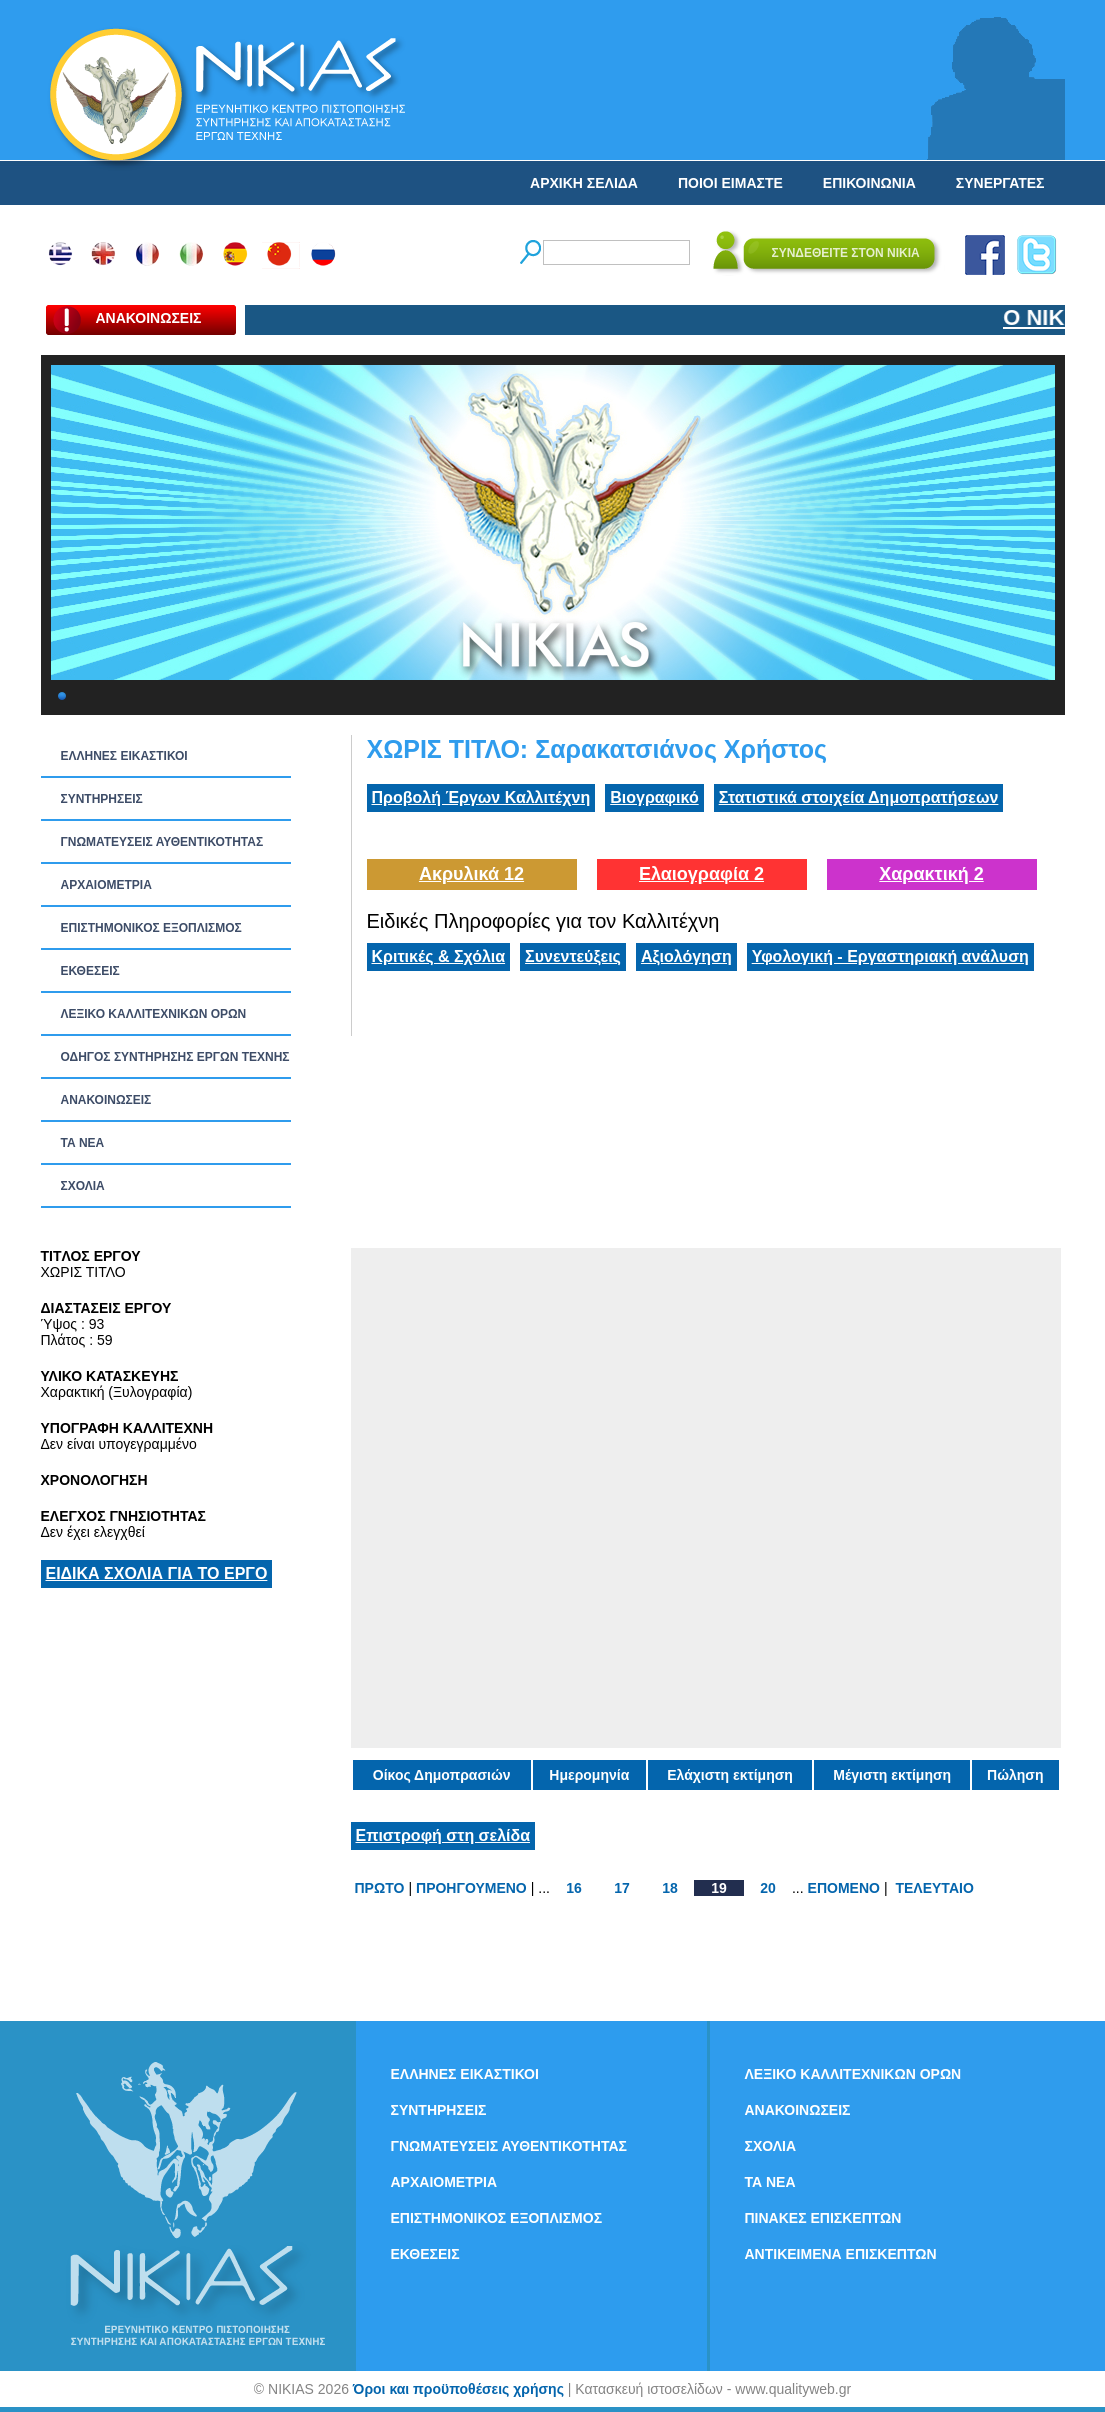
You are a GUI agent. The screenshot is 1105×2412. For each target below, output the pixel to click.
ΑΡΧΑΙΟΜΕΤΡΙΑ (106, 885)
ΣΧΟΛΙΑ (83, 1186)
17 (622, 1888)
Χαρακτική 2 (931, 874)
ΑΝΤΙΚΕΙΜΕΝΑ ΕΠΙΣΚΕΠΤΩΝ (841, 2254)
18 (670, 1888)
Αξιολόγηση (686, 956)
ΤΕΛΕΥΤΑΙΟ (934, 1888)
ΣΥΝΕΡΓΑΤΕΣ (1000, 183)
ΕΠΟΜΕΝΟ (844, 1888)
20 (768, 1888)
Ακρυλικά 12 (471, 874)
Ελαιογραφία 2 (701, 874)
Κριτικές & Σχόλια (439, 956)
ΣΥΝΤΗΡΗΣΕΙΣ (102, 799)
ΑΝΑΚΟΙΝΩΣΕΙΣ (106, 1100)
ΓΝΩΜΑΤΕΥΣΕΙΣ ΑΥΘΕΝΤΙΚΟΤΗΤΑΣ (162, 842)
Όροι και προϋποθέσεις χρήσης (458, 2389)
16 (574, 1888)
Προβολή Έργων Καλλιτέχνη (481, 797)
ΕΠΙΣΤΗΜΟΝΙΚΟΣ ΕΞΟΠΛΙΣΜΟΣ (151, 928)
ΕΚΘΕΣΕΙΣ (90, 971)
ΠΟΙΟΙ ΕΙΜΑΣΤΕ (730, 183)
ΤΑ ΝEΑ (83, 1143)
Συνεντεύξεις (573, 956)
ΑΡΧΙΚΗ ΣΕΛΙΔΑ (584, 183)
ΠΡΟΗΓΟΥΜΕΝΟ (471, 1888)
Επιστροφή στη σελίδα (443, 1835)
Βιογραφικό (654, 797)
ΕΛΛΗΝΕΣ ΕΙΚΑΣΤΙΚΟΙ (124, 756)
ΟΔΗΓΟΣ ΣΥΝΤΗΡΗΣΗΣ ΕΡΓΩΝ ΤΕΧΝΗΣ (175, 1057)
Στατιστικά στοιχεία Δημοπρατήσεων (859, 797)
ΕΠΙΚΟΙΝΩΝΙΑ (869, 183)
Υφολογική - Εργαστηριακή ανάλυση (890, 956)
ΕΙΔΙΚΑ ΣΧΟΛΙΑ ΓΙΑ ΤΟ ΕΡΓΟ (157, 1573)
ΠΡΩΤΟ (380, 1888)
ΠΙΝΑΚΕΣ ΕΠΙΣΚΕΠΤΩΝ (823, 2218)
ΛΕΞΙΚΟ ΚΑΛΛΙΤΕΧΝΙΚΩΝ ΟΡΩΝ (154, 1014)
